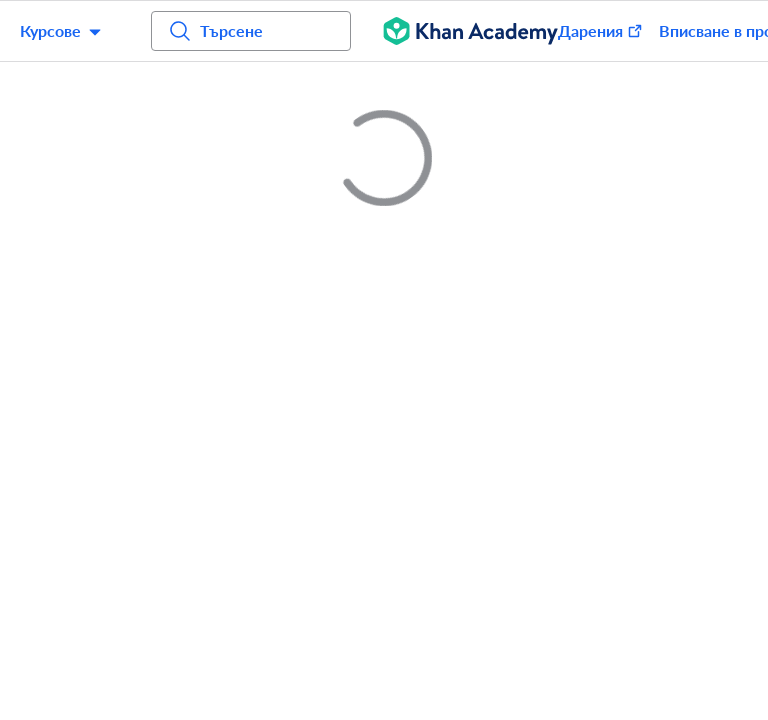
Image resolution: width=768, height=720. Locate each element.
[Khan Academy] (470, 31)
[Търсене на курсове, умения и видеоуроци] (251, 31)
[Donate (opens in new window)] (590, 31)
